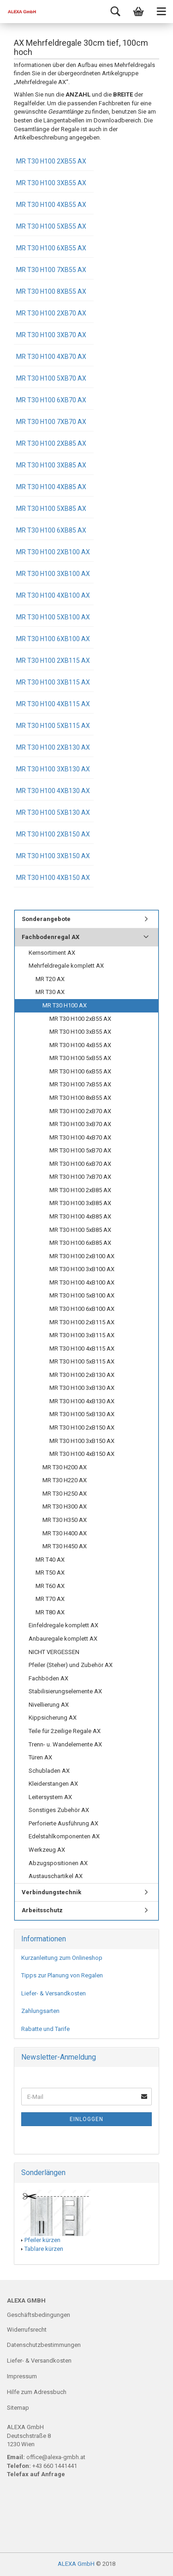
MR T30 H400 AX (64, 1533)
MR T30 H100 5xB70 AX (51, 378)
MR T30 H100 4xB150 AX (53, 877)
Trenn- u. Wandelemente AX (65, 1744)
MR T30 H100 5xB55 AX (51, 226)
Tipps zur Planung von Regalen (62, 1975)
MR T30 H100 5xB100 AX (53, 617)
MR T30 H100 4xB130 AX (53, 790)
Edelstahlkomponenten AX (64, 1836)
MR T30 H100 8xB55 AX (51, 291)
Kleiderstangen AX (53, 1783)
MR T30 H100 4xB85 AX (51, 487)
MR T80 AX (50, 1612)
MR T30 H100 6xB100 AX (53, 638)
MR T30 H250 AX (64, 1493)
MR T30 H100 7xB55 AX (51, 269)
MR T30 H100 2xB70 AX (51, 313)
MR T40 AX (50, 1559)
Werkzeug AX (47, 1849)
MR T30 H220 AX (64, 1480)
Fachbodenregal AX (50, 936)
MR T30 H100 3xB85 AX (51, 465)
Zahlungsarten (40, 2010)
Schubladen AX (49, 1770)
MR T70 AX (50, 1598)
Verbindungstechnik (51, 1892)
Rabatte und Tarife (45, 2028)
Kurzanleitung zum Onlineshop (61, 1957)
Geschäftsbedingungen (38, 2314)
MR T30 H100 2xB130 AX (53, 747)
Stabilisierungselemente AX (65, 1691)
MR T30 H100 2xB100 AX (53, 552)
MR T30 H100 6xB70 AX (51, 400)
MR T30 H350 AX (64, 1519)
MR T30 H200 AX (64, 1467)
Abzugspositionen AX (58, 1863)
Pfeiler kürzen (42, 2240)
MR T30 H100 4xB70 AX (51, 356)
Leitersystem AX (50, 1797)
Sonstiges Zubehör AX (59, 1809)
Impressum (22, 2376)
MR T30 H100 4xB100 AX (53, 595)
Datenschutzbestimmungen (44, 2344)
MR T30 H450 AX (64, 1546)
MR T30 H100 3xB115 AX (53, 682)
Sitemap (18, 2407)
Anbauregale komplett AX (63, 1638)
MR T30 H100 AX (64, 1005)
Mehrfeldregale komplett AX (66, 965)
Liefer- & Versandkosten (53, 1993)
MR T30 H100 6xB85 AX (51, 530)
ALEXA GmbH (76, 2563)
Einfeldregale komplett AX (63, 1625)
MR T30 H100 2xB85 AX (51, 443)
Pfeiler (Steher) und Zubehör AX (71, 1664)
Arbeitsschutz (42, 1910)
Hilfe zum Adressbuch (36, 2391)
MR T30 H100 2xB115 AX (53, 660)
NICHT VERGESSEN (54, 1652)
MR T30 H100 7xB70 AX (51, 421)
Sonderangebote (46, 918)
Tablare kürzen (43, 2248)
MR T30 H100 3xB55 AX (51, 183)
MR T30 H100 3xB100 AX (53, 573)
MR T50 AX (50, 1572)
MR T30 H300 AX (64, 1506)
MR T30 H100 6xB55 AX (51, 248)
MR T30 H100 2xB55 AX (51, 161)
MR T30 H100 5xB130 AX (53, 812)
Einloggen (86, 2119)
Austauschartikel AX (56, 1876)
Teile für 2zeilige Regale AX (65, 1730)
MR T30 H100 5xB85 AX (51, 508)
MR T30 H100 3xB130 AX (53, 769)
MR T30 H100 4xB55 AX (51, 204)
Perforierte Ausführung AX (63, 1823)
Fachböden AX (48, 1678)
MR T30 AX (50, 991)
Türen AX (40, 1757)
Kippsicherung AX (53, 1717)
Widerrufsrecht (27, 2329)
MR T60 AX (50, 1585)
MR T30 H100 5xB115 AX (53, 725)
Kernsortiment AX (52, 952)
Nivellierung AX (49, 1704)
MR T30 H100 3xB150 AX (53, 856)
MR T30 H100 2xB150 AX (53, 834)
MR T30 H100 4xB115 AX (53, 704)
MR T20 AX (50, 979)
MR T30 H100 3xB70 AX (51, 335)
